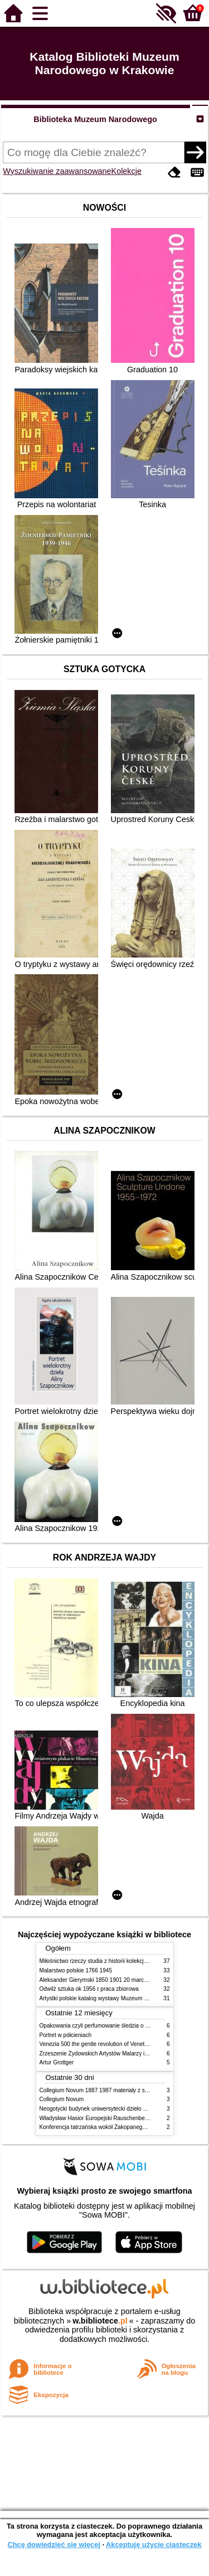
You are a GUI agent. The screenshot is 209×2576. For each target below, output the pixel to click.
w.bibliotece (100, 2320)
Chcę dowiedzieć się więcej (53, 2544)
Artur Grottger (57, 2062)
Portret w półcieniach (66, 2035)
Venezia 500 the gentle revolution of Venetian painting (106, 2044)
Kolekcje (126, 171)
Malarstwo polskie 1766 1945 (76, 1970)
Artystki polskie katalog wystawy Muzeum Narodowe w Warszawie (122, 1998)
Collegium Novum (62, 2099)
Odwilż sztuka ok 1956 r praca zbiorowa (89, 1989)
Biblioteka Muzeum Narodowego (95, 119)
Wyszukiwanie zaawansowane (57, 171)
